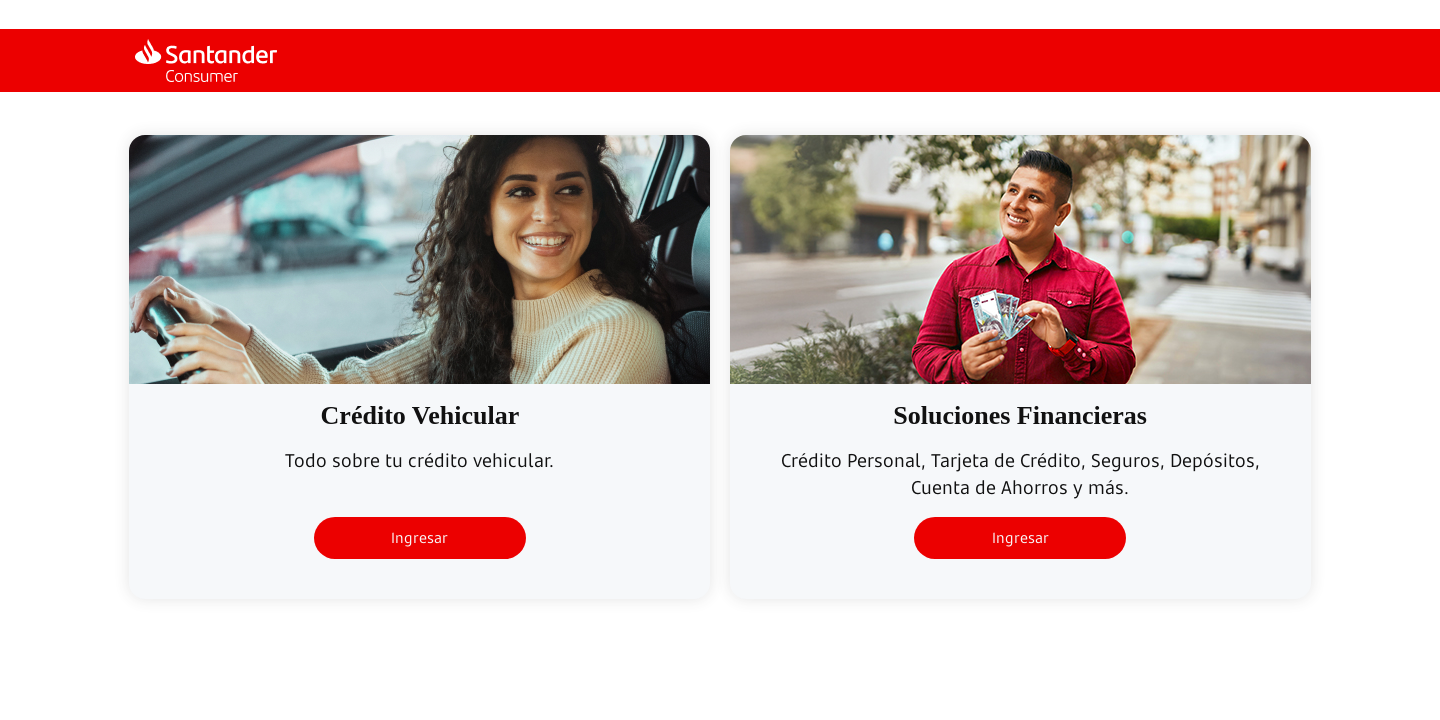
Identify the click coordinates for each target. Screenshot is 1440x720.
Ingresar (419, 537)
